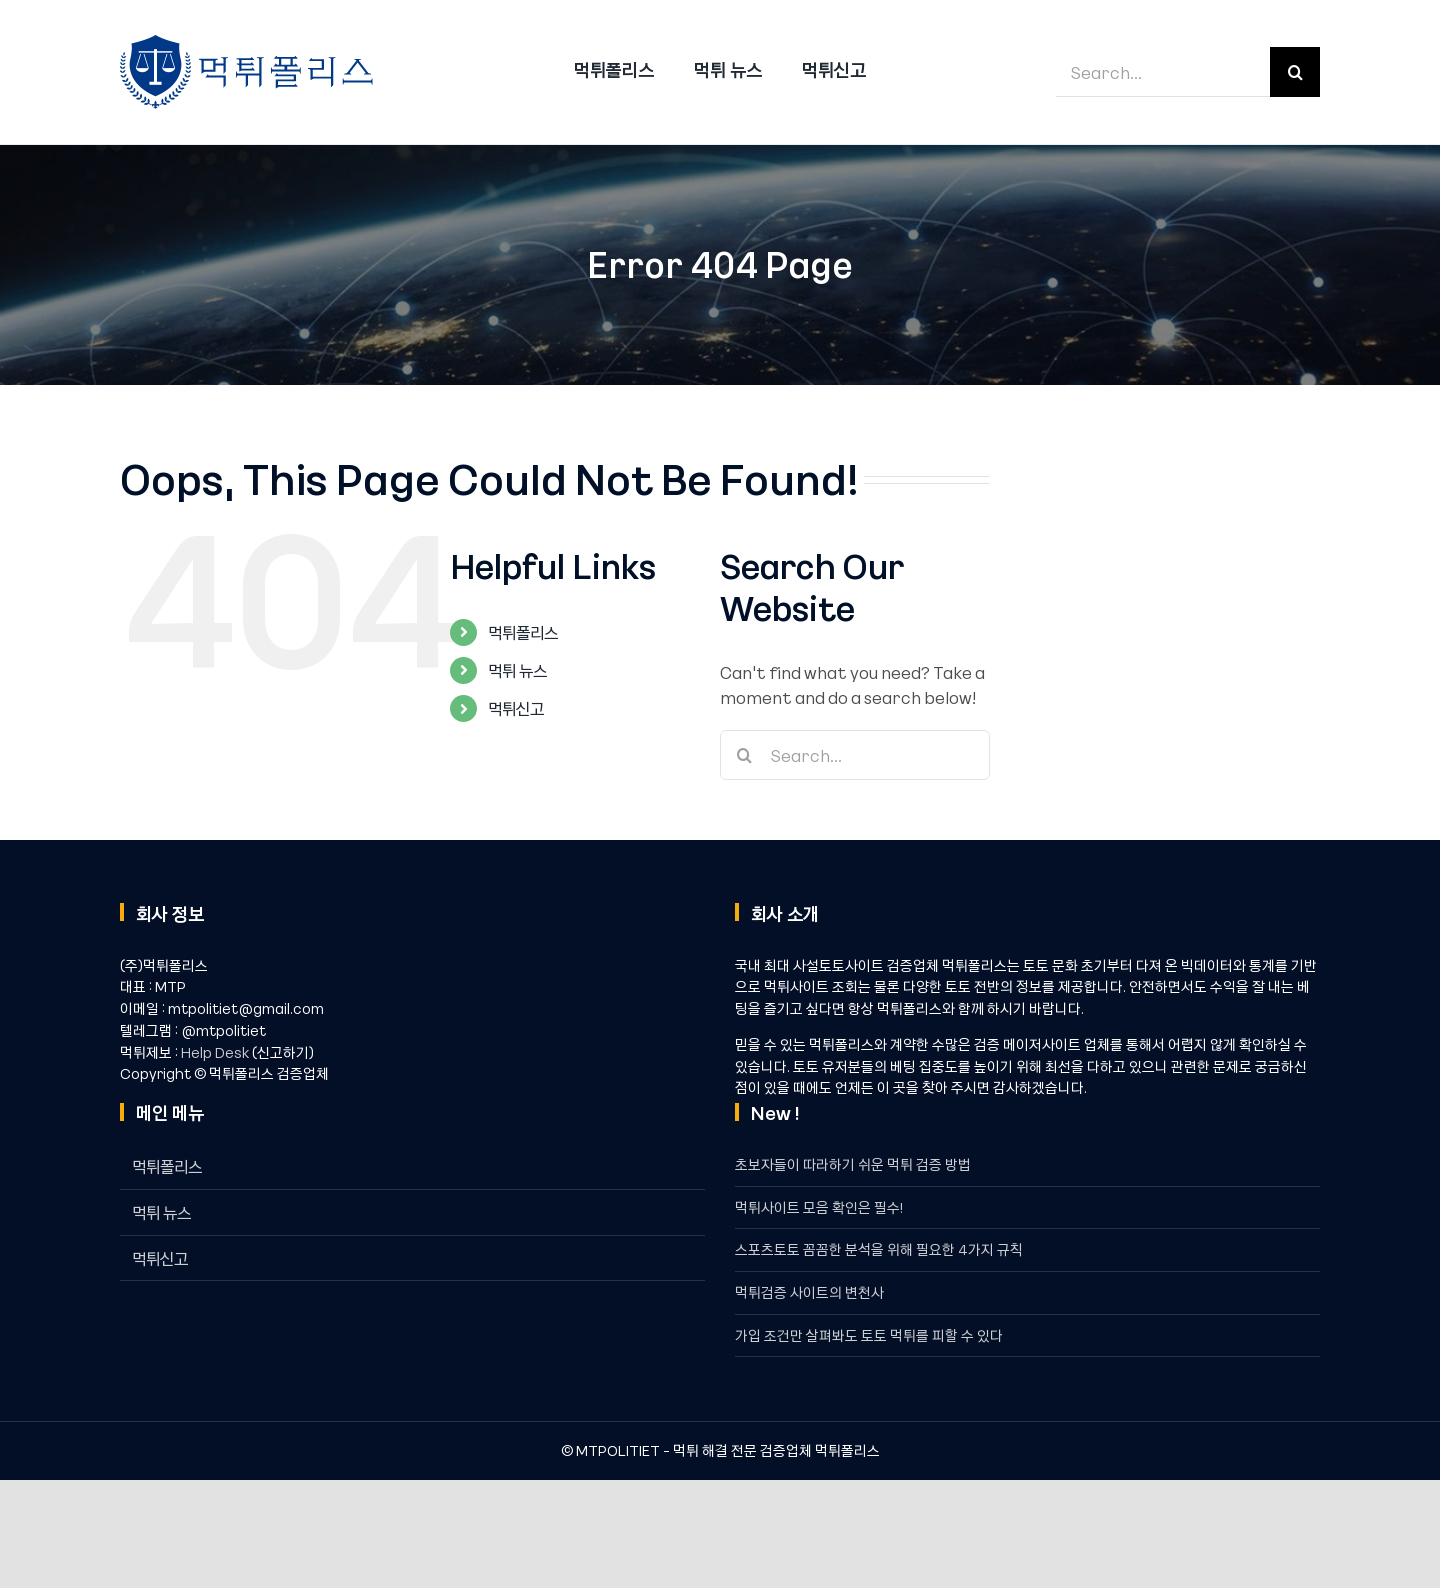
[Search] (1295, 72)
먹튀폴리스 (523, 632)
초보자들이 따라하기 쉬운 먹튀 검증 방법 (853, 1164)
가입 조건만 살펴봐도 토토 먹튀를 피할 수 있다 (869, 1335)
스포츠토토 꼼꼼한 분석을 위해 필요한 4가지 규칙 (879, 1249)
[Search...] (1163, 72)
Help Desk (215, 1052)
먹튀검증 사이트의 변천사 (809, 1292)
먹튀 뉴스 (517, 670)
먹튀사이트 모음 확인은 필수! (819, 1207)
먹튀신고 (516, 708)
